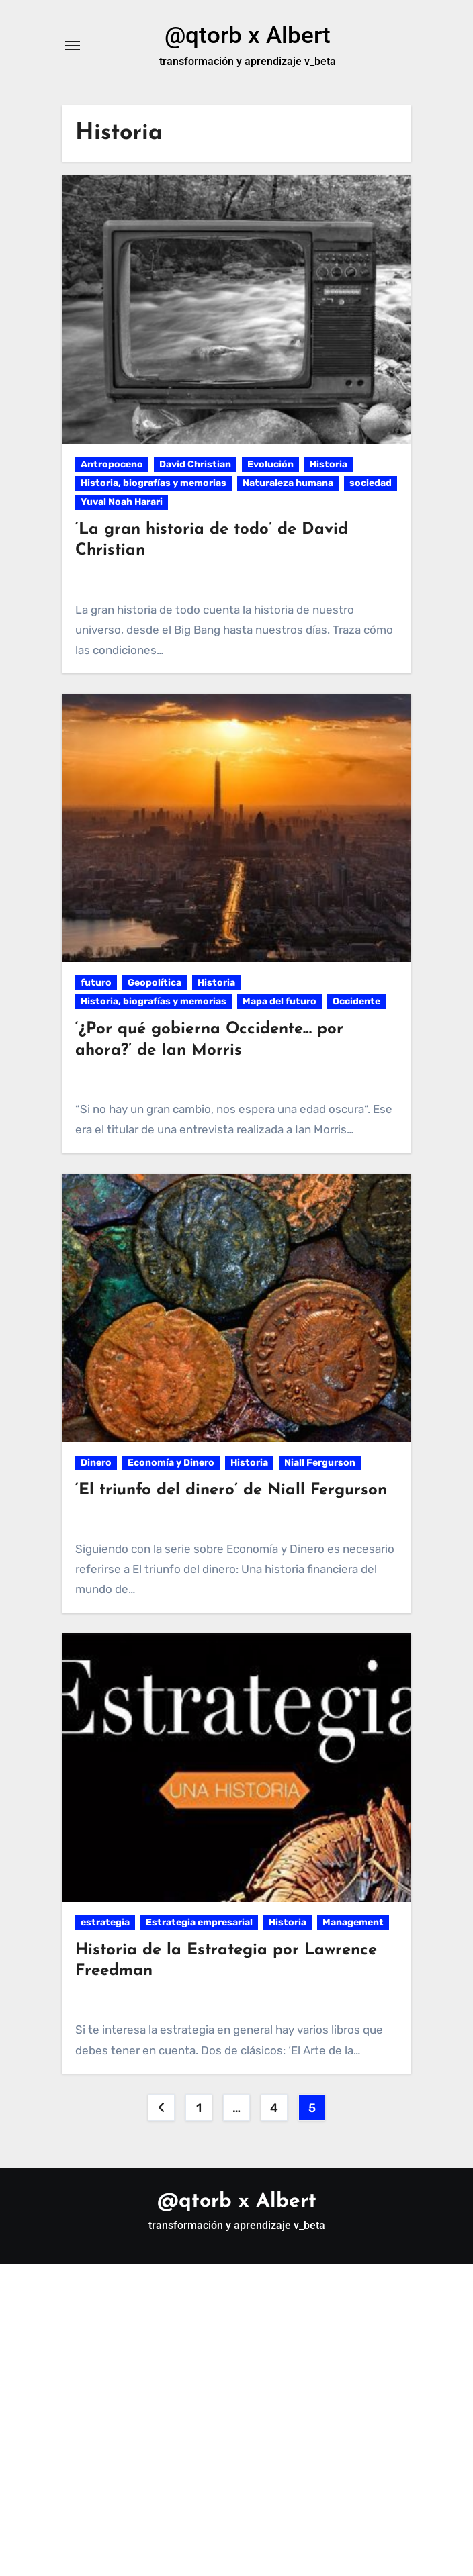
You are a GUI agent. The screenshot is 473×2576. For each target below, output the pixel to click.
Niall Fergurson (319, 1464)
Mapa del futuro (279, 1003)
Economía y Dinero (171, 1464)
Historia (328, 466)
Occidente (356, 1003)
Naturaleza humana (288, 485)
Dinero (96, 1464)
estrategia (105, 1924)
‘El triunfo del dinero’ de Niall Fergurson (231, 1492)
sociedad (370, 485)
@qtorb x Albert (247, 36)
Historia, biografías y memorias (153, 485)
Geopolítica (154, 984)
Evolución (270, 466)
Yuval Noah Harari (122, 504)
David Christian (195, 466)
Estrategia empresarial (199, 1924)
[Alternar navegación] (72, 47)
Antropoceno (112, 466)
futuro (96, 984)
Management (353, 1924)
